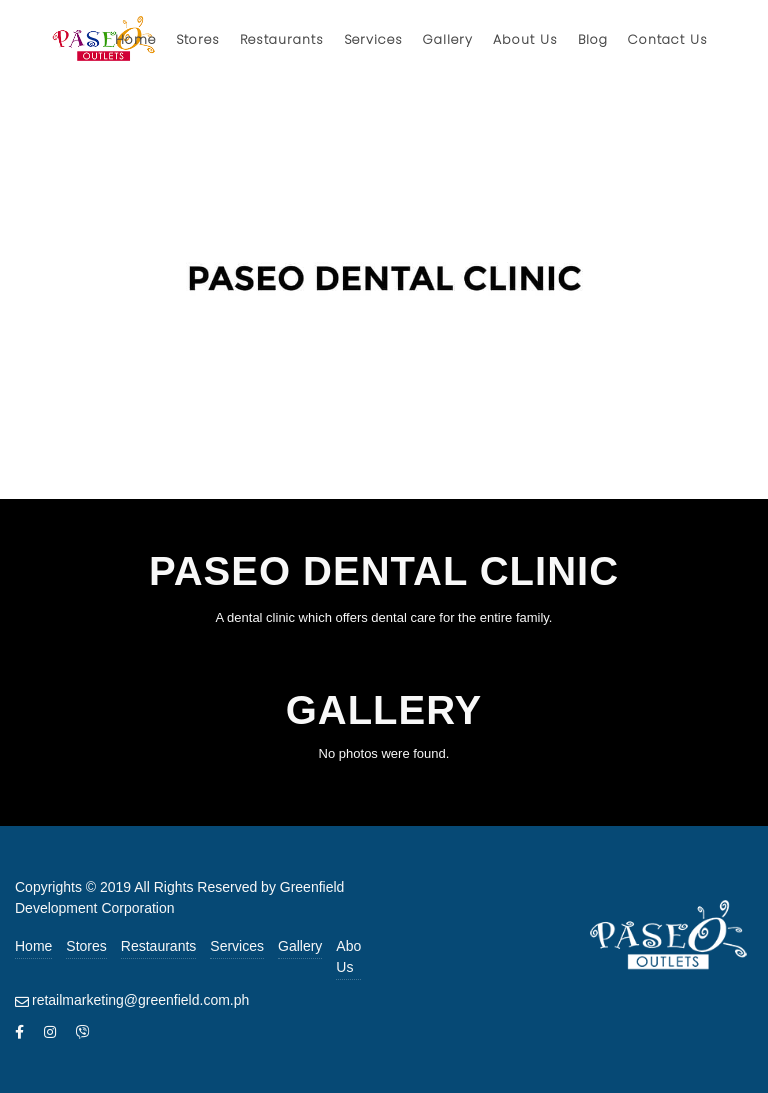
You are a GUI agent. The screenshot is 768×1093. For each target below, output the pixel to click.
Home (33, 946)
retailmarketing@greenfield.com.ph (140, 1000)
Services (237, 946)
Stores (86, 946)
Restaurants (158, 946)
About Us (354, 956)
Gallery (300, 946)
